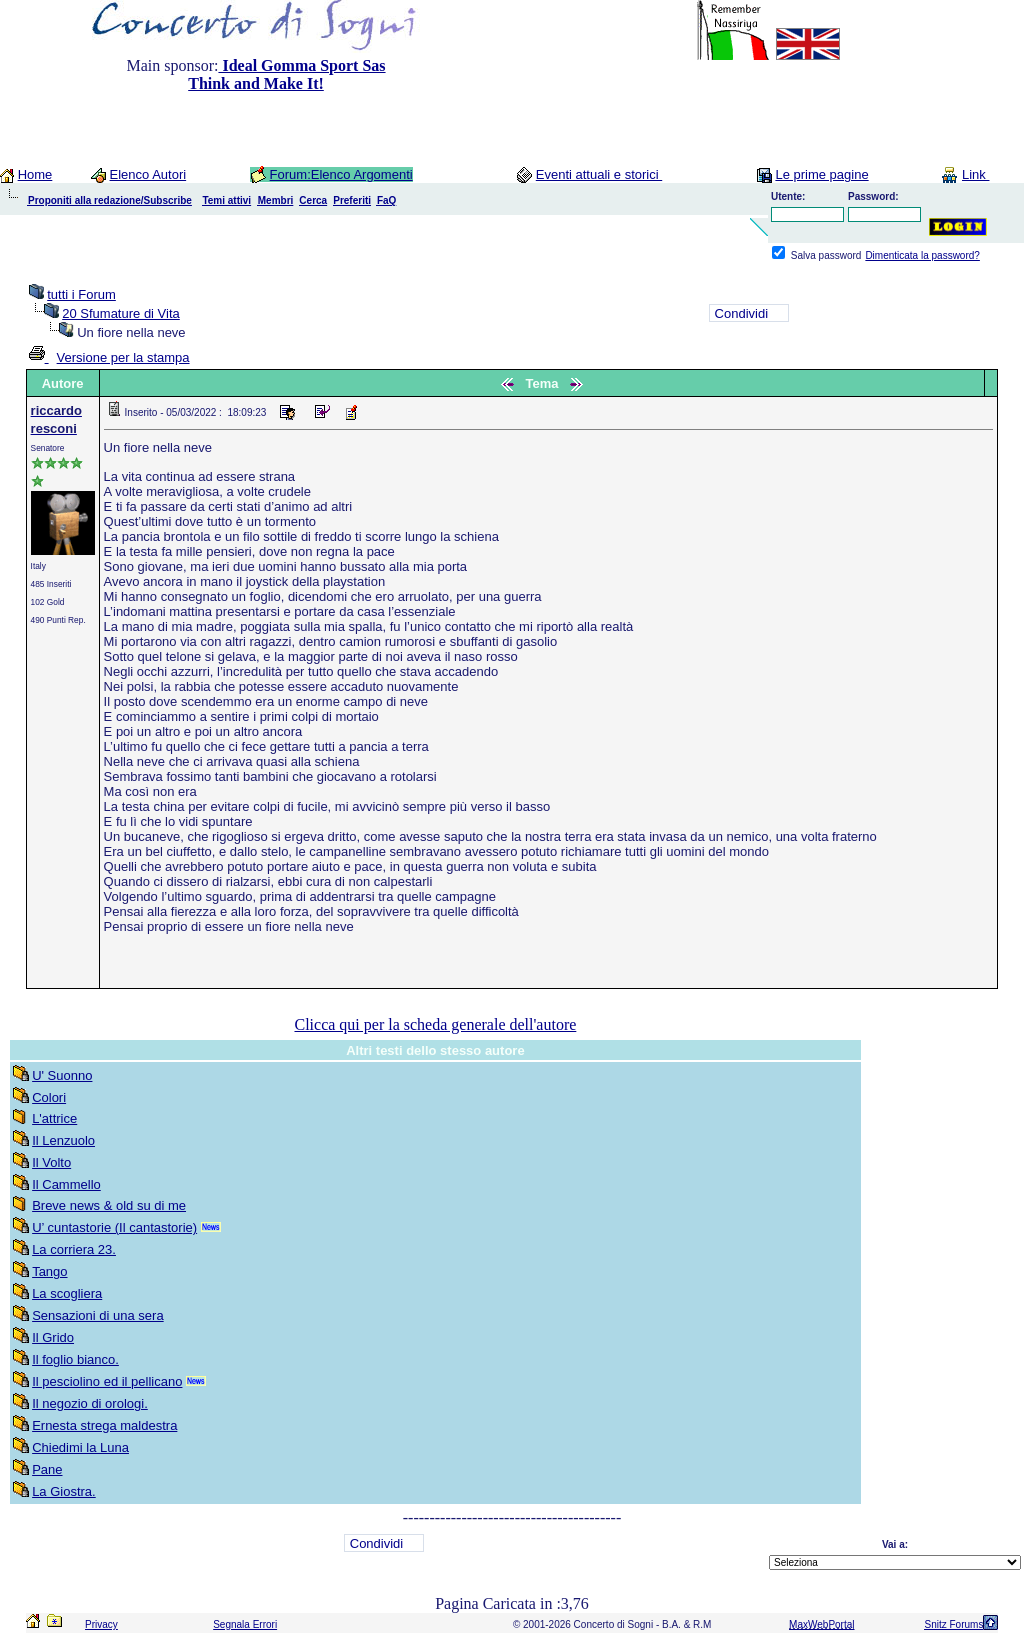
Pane (47, 1469)
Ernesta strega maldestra (104, 1425)
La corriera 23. (74, 1249)
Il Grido (53, 1337)
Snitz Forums (953, 1624)
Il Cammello (66, 1184)
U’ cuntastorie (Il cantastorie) (114, 1227)
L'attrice (54, 1118)
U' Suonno (62, 1075)
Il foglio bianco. (75, 1359)
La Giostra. (64, 1491)
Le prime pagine (821, 174)
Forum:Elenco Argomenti (341, 174)
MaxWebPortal (821, 1624)
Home (35, 174)
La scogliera (67, 1293)
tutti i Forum (81, 294)
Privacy (101, 1624)
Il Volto (51, 1162)
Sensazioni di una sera (98, 1315)
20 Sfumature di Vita (121, 313)
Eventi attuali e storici (599, 174)
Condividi (741, 313)
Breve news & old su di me (109, 1205)
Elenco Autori (148, 174)
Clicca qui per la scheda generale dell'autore (435, 1024)
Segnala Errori (245, 1624)
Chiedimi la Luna (80, 1447)
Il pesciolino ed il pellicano (107, 1381)
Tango (49, 1271)
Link (975, 174)
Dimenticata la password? (922, 255)
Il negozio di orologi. (90, 1403)
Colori (49, 1097)
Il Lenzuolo (63, 1140)
